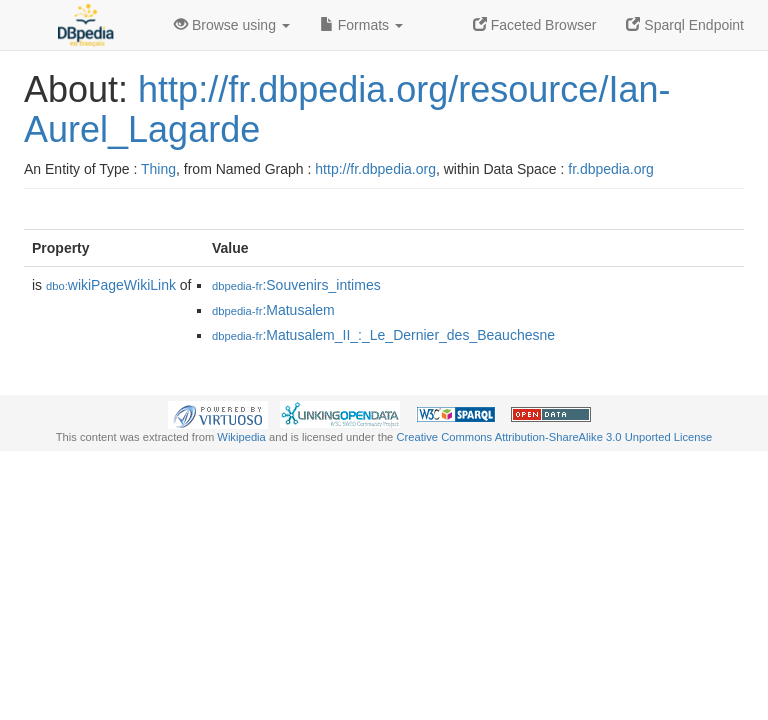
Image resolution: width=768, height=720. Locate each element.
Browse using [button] (232, 25)
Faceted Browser (535, 25)
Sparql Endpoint (685, 25)
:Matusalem (273, 310)
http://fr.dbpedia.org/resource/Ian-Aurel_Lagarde (347, 109)
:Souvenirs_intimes (296, 285)
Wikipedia (241, 437)
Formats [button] (361, 25)
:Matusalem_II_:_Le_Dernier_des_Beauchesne (383, 335)
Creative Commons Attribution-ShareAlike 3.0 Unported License (554, 437)
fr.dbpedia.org (611, 169)
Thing (158, 169)
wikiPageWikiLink (111, 285)
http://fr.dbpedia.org (375, 169)
